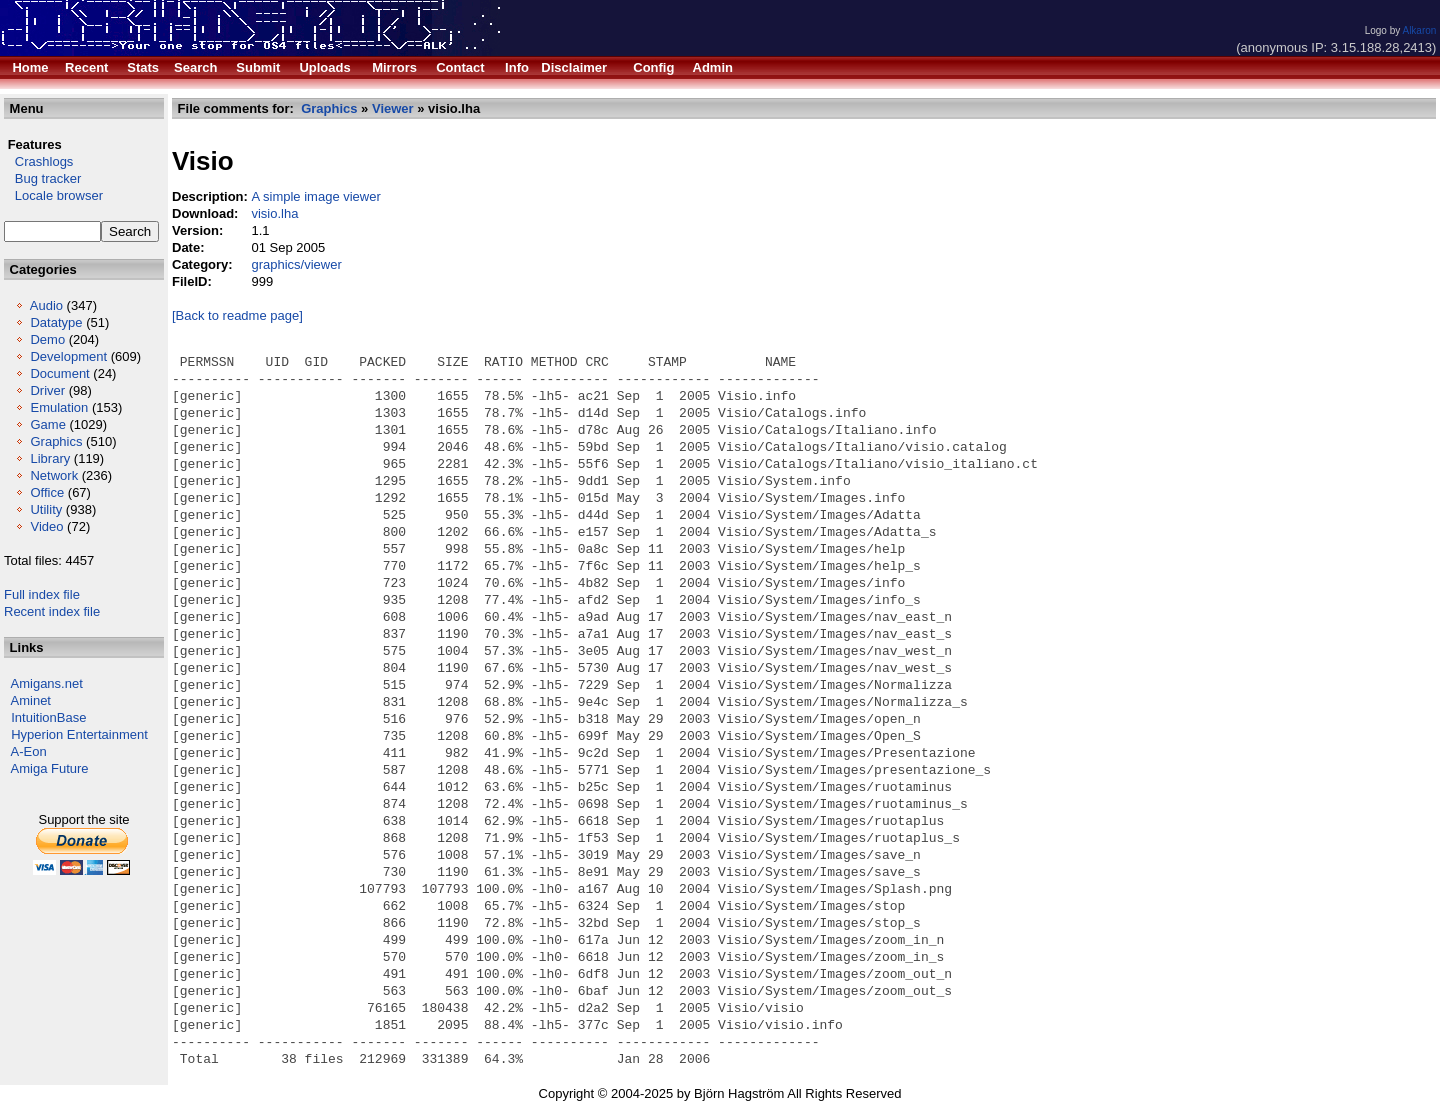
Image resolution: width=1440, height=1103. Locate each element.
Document (59, 373)
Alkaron (1419, 30)
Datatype (56, 322)
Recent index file (52, 611)
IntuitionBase (48, 717)
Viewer (393, 108)
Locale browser (53, 195)
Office (47, 492)
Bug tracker (42, 178)
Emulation (59, 407)
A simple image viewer (315, 196)
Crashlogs (38, 161)
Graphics (56, 441)
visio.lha (274, 213)
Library (50, 458)
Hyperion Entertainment (79, 734)
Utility (46, 509)
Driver (47, 390)
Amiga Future (50, 768)
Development (68, 356)
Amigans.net (47, 683)
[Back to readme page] (237, 315)
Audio (46, 305)
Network (54, 475)
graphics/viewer (296, 264)
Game (47, 424)
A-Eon (29, 751)
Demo (47, 339)
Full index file (42, 594)
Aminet (31, 700)
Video (46, 526)
